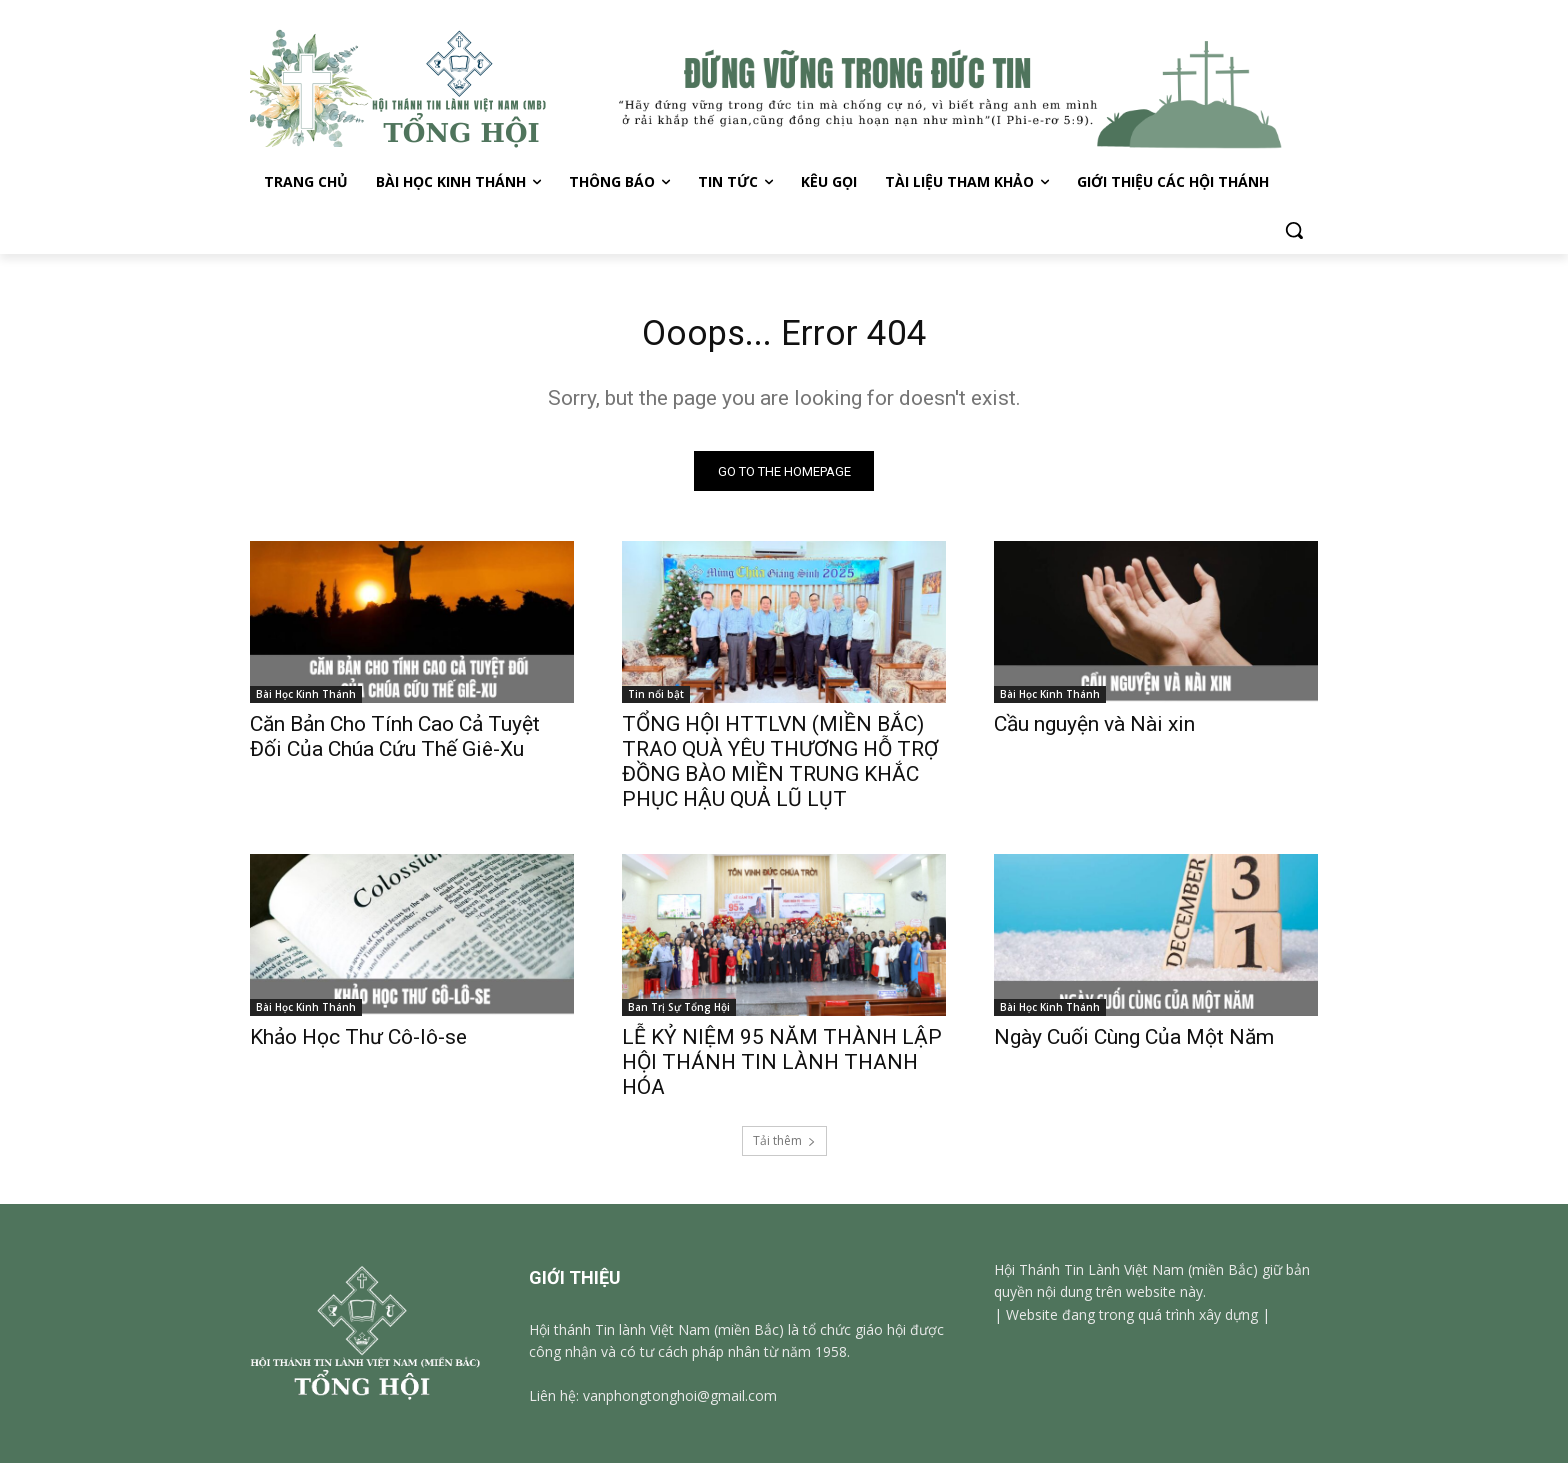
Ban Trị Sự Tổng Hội (679, 1014)
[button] (1294, 230)
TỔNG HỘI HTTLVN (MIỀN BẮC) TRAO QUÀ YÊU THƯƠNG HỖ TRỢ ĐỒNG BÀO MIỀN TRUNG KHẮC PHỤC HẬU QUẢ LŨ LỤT (780, 768)
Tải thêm (784, 1147)
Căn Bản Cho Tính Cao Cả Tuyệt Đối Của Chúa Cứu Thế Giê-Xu (395, 743)
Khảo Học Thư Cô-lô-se (358, 1044)
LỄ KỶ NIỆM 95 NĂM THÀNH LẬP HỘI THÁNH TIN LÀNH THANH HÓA (782, 1069)
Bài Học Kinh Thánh (306, 701)
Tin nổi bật (656, 701)
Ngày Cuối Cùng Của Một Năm (1134, 1044)
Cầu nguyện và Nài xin (1094, 731)
